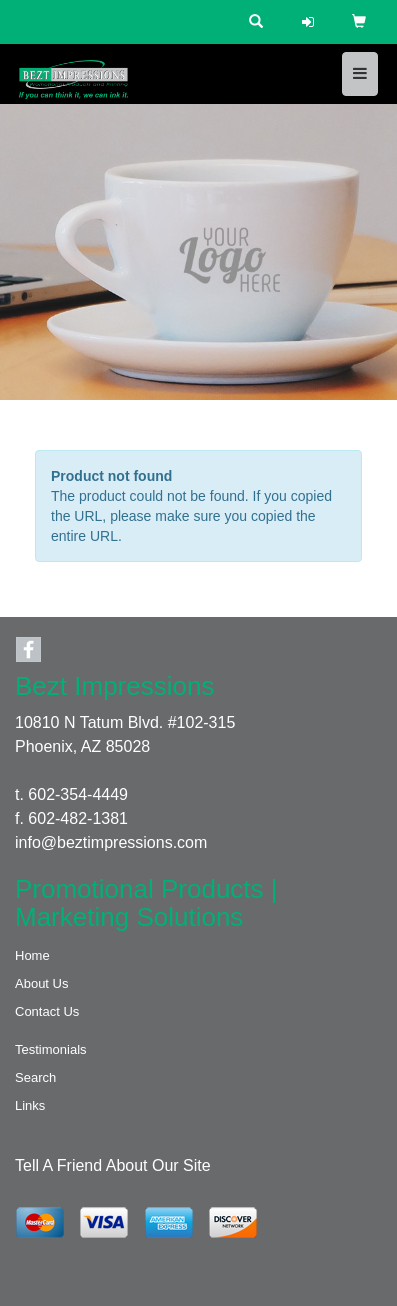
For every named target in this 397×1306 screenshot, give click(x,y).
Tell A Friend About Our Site (113, 1165)
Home (32, 955)
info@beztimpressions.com (111, 842)
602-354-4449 (78, 794)
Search (35, 1077)
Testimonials (51, 1049)
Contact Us (47, 1011)
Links (30, 1105)
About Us (41, 983)
